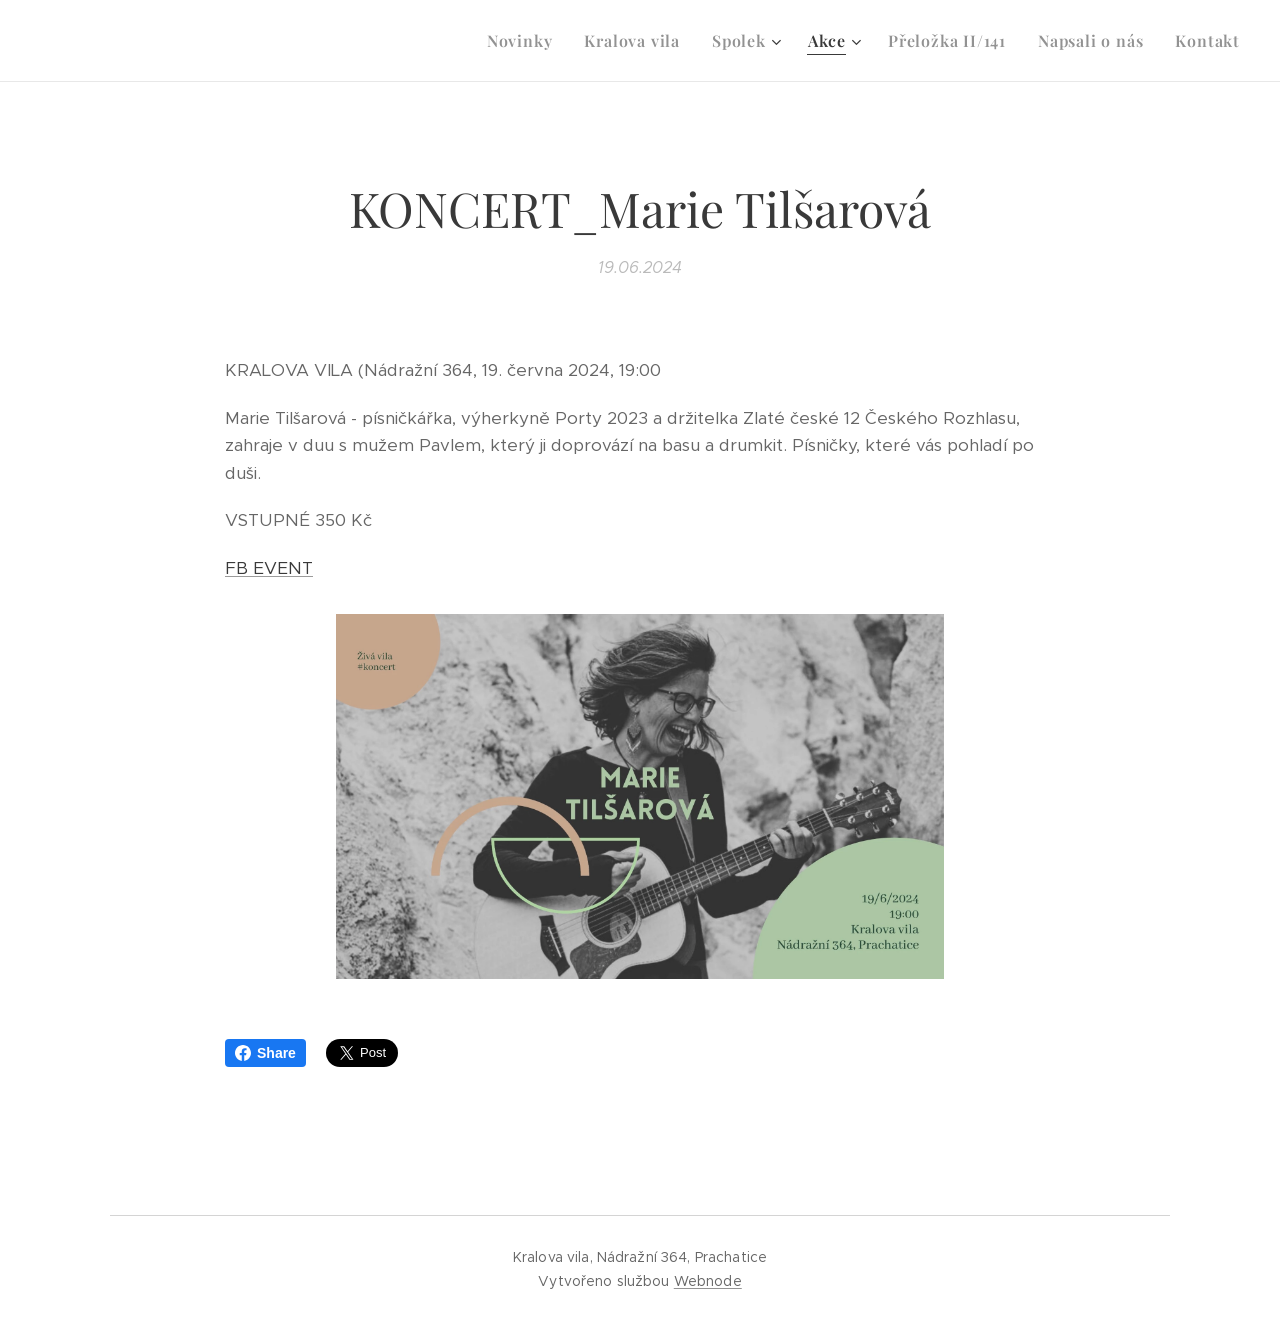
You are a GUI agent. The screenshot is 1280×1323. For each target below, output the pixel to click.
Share (265, 1053)
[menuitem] (525, 41)
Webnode (708, 1281)
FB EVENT (269, 568)
